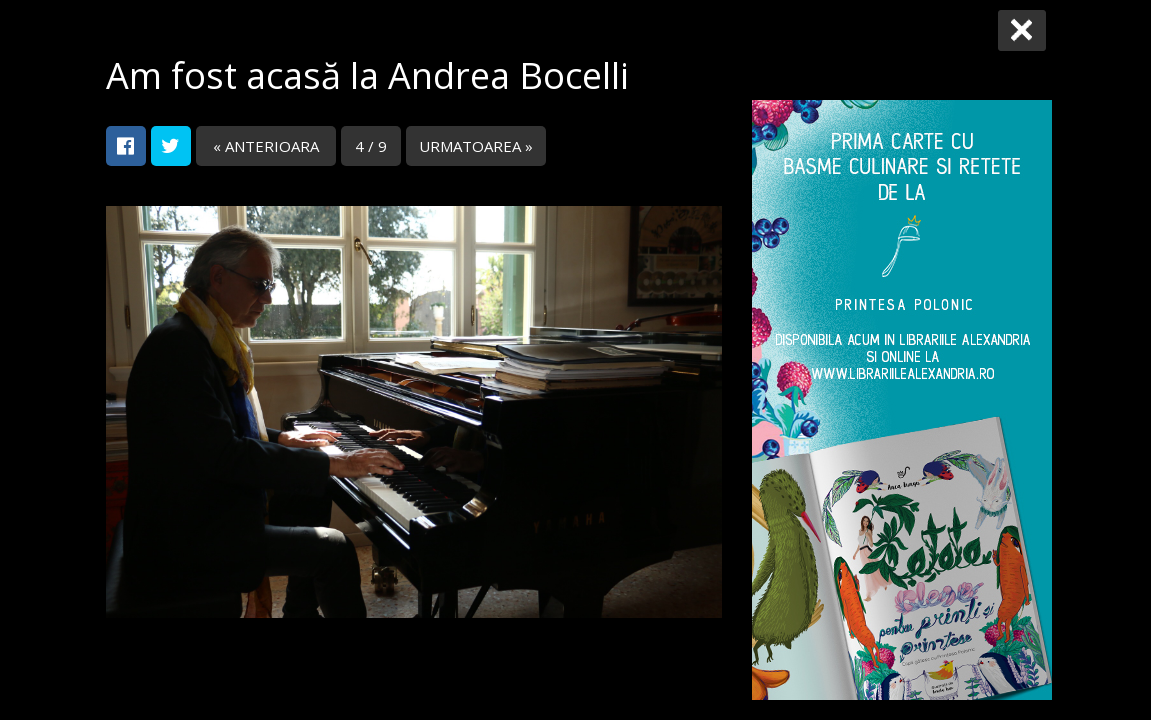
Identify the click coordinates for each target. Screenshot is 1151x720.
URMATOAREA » (476, 146)
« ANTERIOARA (266, 146)
